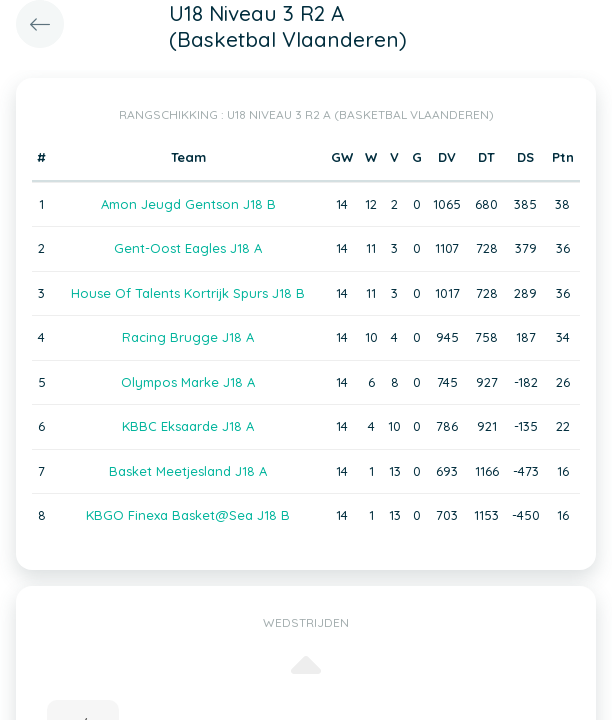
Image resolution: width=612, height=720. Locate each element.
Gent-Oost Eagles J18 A (188, 248)
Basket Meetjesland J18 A (188, 471)
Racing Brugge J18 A (188, 337)
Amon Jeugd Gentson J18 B (188, 204)
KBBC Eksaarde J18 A (188, 426)
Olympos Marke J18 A (188, 382)
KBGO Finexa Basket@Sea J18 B (188, 515)
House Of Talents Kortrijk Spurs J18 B (188, 293)
